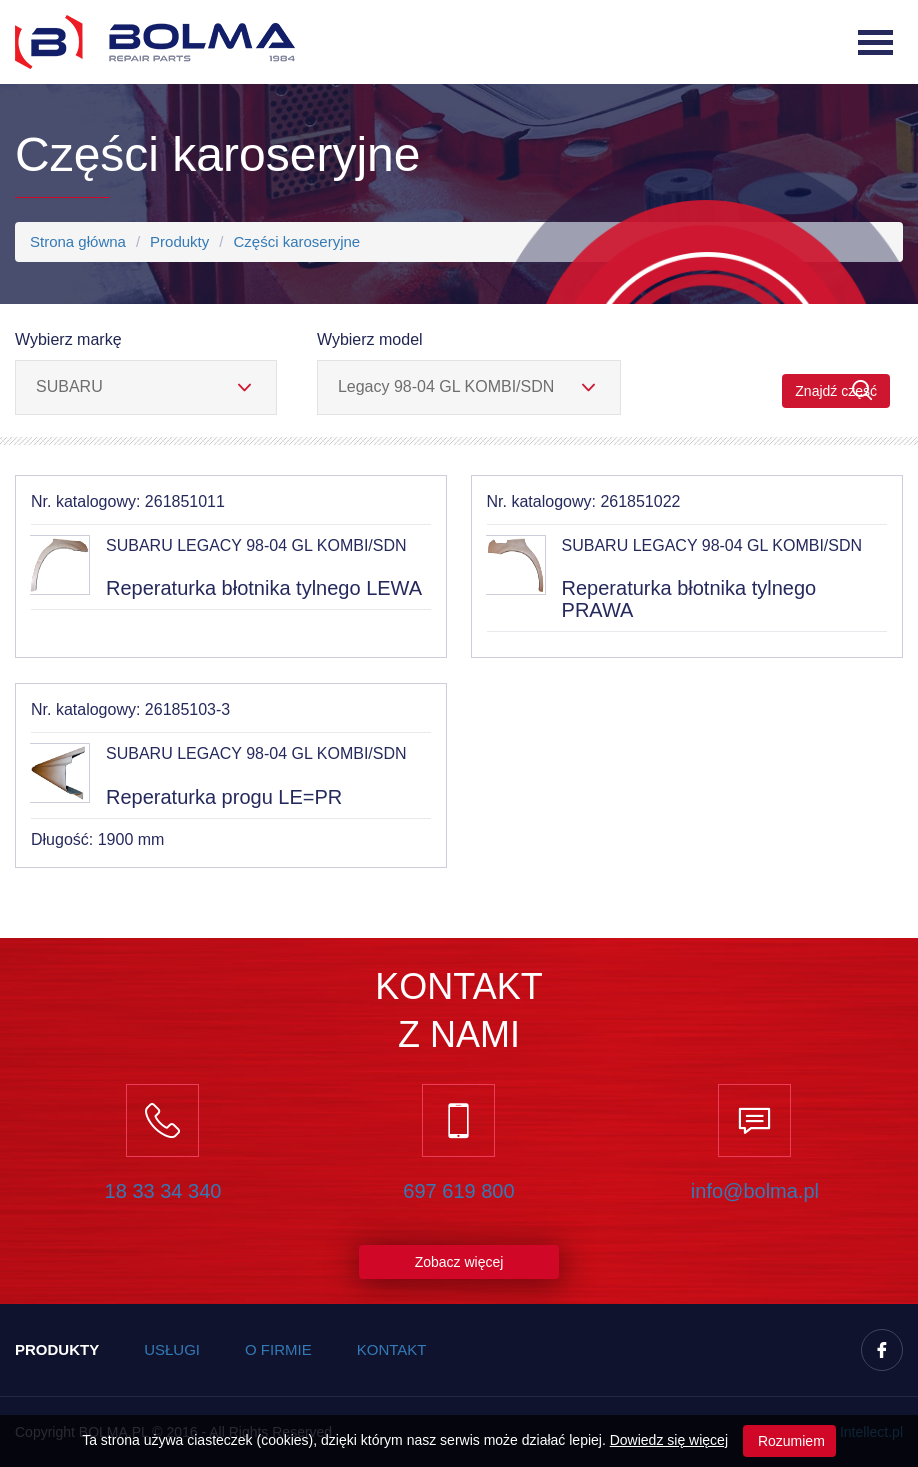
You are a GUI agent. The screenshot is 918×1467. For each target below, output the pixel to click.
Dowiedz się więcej (669, 1440)
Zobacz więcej (459, 1262)
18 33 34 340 (163, 1191)
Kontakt (392, 1349)
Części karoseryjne (296, 241)
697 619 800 (458, 1191)
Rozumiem (789, 1441)
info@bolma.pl (755, 1191)
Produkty (179, 241)
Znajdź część (836, 390)
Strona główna (78, 241)
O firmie (278, 1349)
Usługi (172, 1349)
